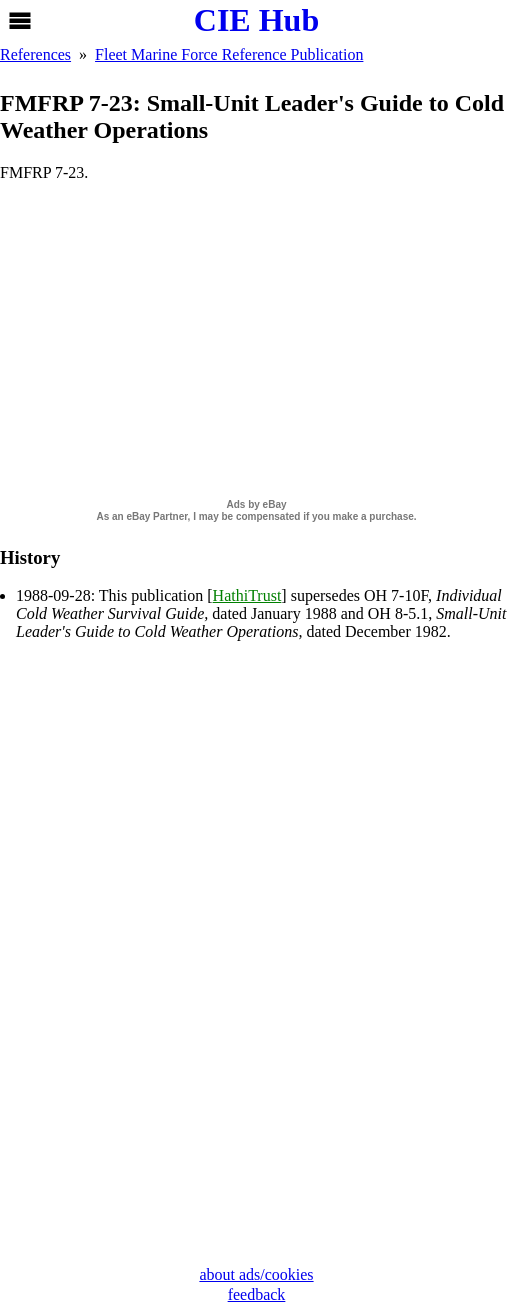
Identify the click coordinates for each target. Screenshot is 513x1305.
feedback (257, 1294)
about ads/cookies (256, 1274)
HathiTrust (247, 595)
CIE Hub (256, 20)
